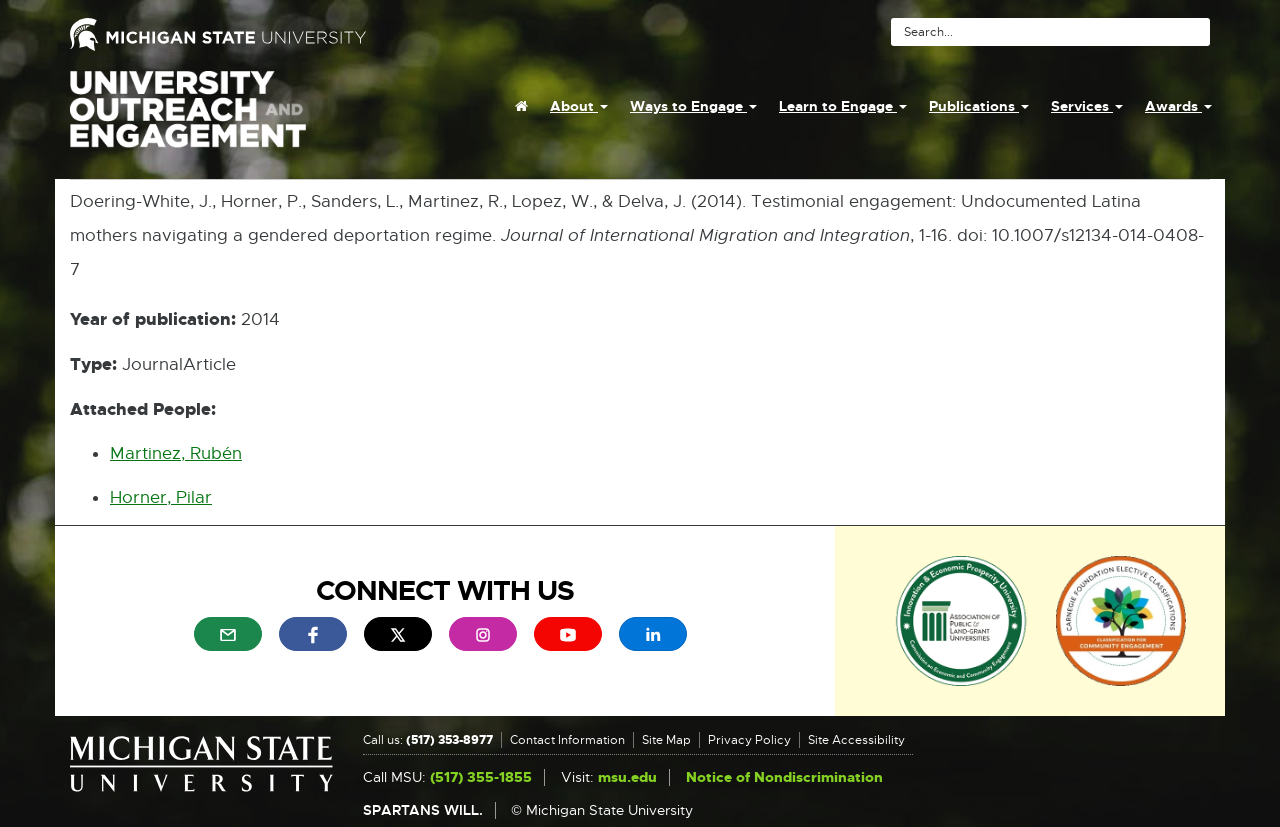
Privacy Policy (749, 740)
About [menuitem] (579, 106)
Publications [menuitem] (979, 106)
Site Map (666, 740)
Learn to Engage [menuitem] (843, 106)
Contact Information (567, 740)
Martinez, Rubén (176, 453)
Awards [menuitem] (1178, 106)
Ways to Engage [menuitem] (693, 106)
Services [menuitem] (1087, 106)
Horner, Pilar (161, 497)
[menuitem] (521, 106)
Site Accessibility (856, 740)
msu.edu (627, 777)
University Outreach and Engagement (188, 120)
